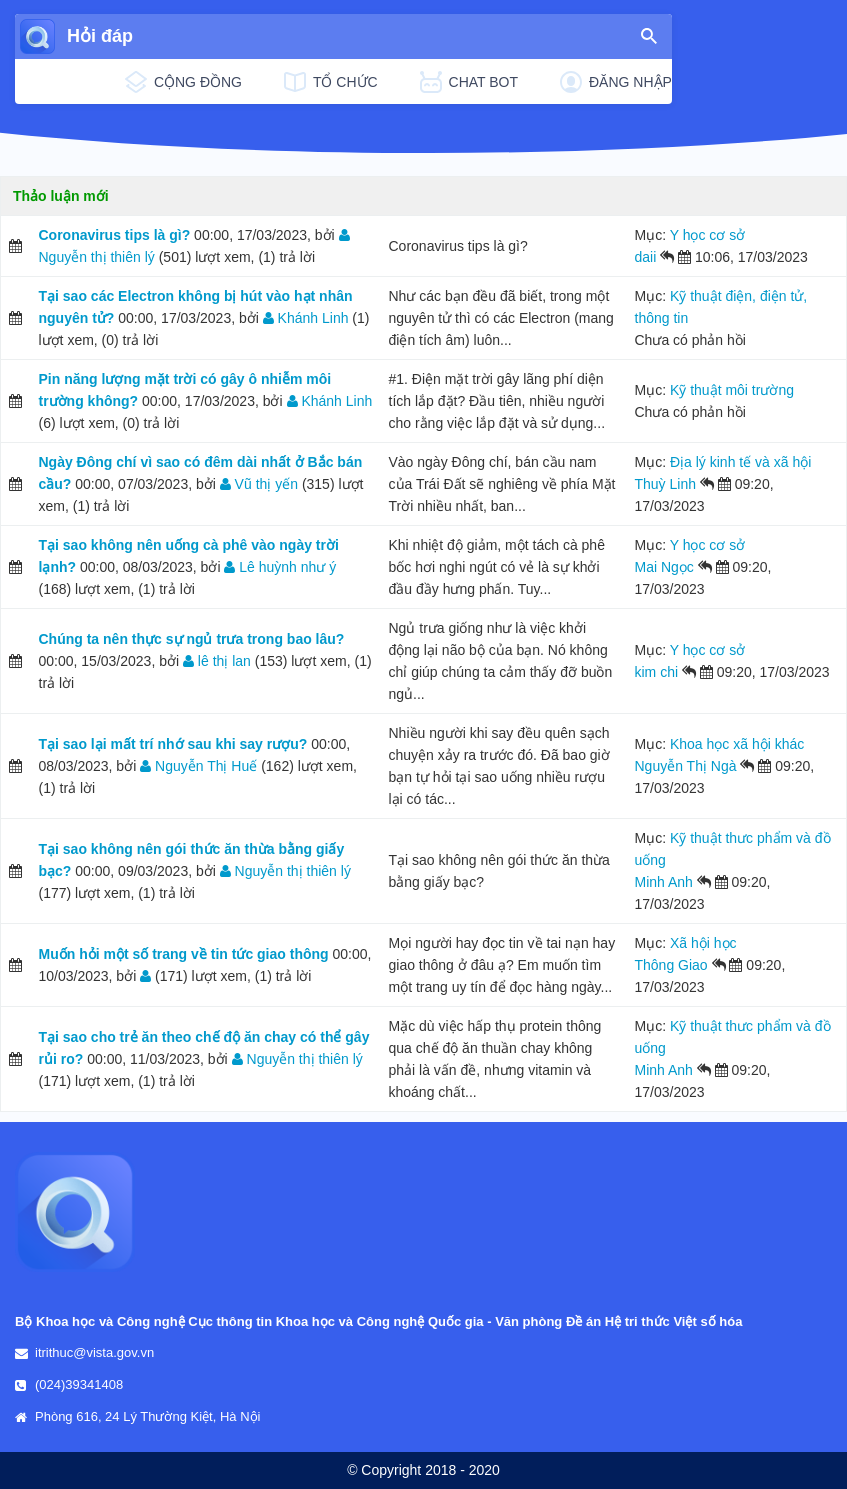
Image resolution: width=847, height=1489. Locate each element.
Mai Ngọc (664, 567)
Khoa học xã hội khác (737, 744)
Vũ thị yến (259, 484)
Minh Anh (664, 882)
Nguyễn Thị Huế (198, 766)
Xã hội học (703, 943)
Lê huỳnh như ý (280, 567)
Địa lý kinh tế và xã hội (740, 462)
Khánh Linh (306, 318)
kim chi (657, 672)
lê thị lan (217, 661)
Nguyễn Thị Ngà (686, 766)
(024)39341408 (79, 1384)
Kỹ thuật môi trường (732, 390)
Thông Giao (671, 965)
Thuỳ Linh (665, 484)
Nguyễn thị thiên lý (285, 871)
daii (646, 257)
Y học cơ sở (708, 235)
